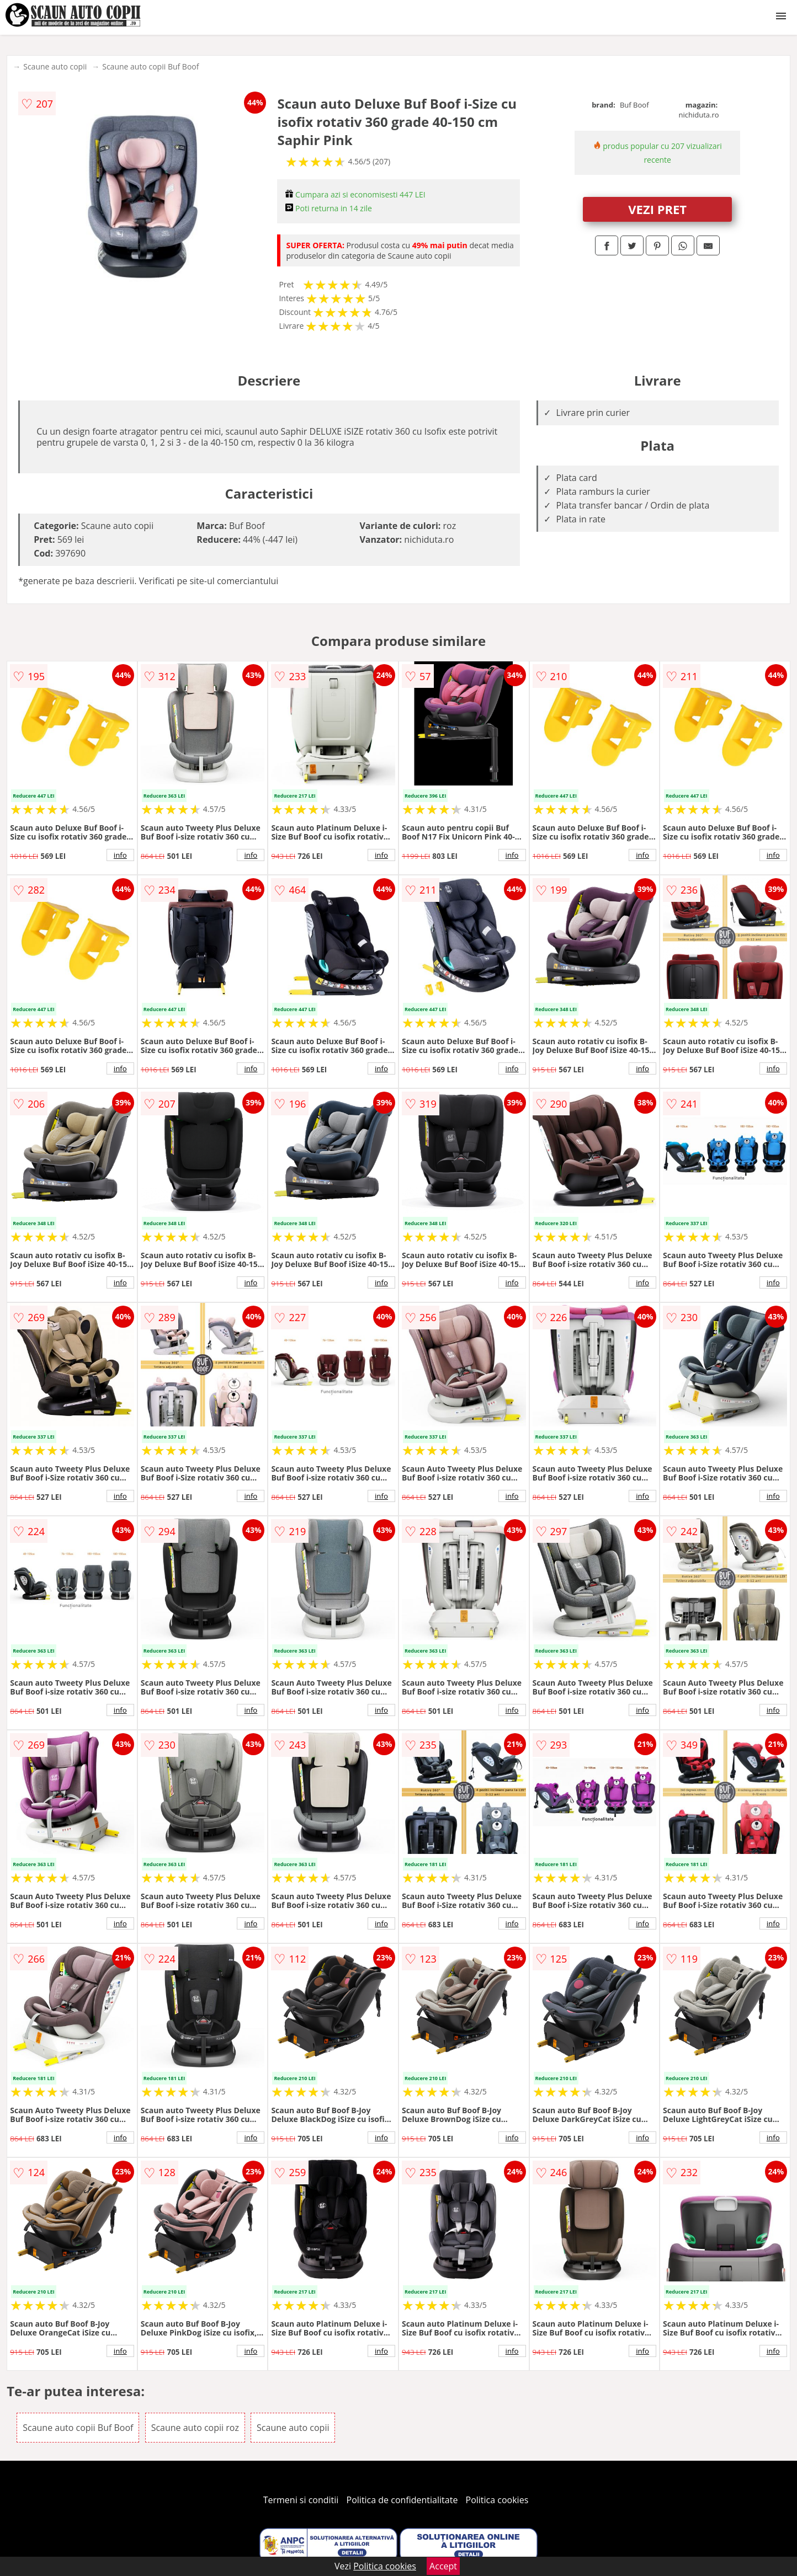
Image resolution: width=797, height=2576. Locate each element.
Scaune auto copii (55, 66)
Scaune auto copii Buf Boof (150, 66)
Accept (443, 2566)
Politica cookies (497, 2500)
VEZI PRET (657, 209)
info (120, 855)
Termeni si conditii (301, 2500)
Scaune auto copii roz (195, 2428)
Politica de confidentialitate (402, 2500)
